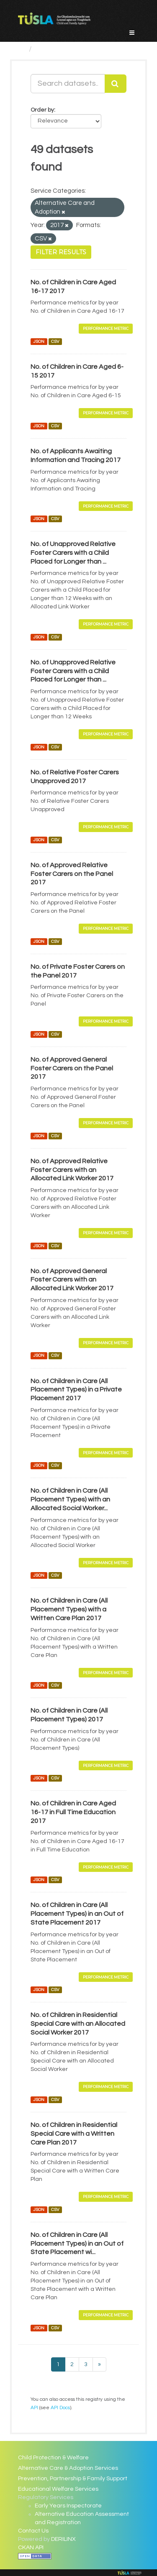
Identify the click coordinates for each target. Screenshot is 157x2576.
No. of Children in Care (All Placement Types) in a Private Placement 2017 (76, 1390)
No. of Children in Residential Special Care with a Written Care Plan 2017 (74, 2134)
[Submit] (115, 83)
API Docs (60, 2407)
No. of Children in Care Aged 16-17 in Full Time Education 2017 (73, 1812)
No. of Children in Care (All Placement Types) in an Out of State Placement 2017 (77, 1914)
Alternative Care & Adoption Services (68, 2468)
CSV (55, 341)
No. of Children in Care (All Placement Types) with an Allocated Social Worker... (70, 1499)
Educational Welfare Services (58, 2489)
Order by (42, 110)
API (34, 2407)
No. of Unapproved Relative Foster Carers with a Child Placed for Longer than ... (73, 553)
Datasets (52, 49)
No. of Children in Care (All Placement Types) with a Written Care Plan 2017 (69, 1609)
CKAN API (31, 2547)
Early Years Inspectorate (68, 2506)
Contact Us (33, 2531)
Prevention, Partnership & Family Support (72, 2479)
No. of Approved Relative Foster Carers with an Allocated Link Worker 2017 (72, 1170)
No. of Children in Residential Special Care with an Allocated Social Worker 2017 (78, 2024)
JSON (38, 341)
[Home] (21, 49)
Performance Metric (106, 328)
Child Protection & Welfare (53, 2458)
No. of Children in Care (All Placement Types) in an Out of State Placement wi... (77, 2243)
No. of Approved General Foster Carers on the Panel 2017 (72, 1068)
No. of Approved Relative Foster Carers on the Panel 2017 (72, 874)
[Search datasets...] (68, 83)
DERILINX (63, 2539)
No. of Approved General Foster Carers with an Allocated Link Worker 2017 (72, 1280)
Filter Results (61, 252)
